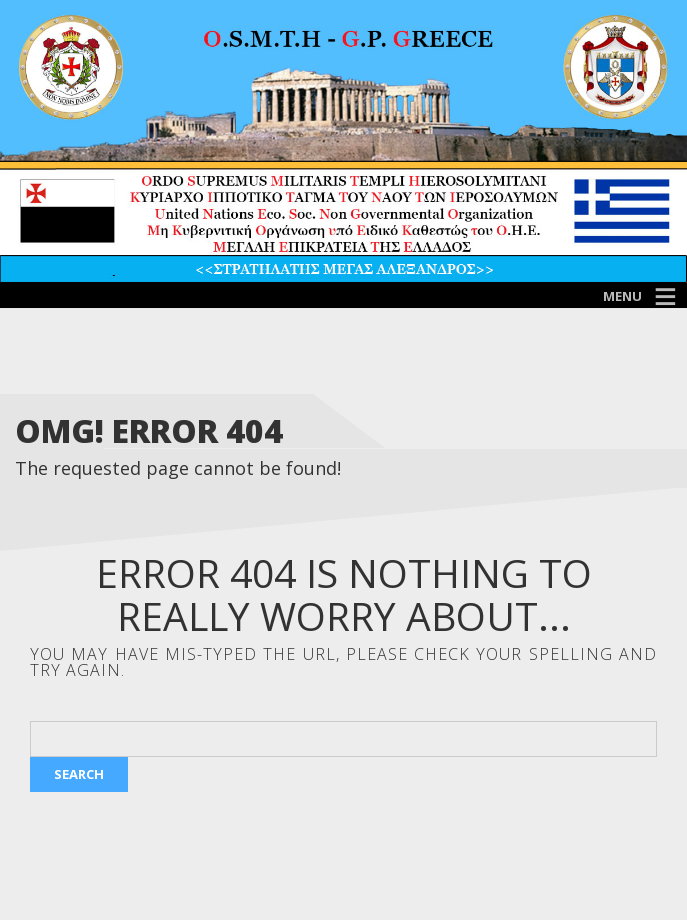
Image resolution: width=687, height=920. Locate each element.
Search (79, 774)
